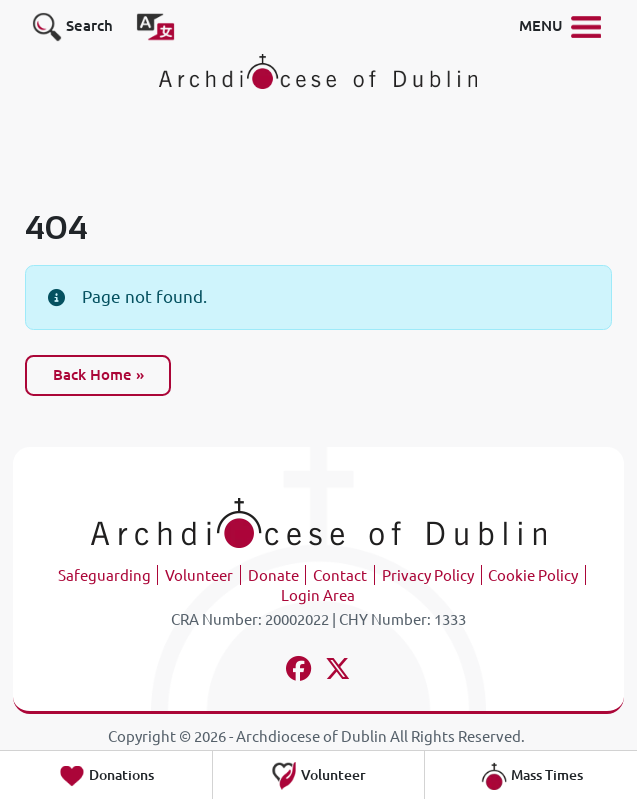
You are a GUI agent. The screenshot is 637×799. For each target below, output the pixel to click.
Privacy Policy (428, 575)
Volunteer (199, 575)
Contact (340, 575)
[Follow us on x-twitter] (337, 671)
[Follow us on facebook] (299, 671)
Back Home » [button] (98, 374)
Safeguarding (104, 575)
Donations (106, 776)
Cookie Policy (533, 575)
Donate (273, 575)
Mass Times (531, 776)
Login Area (318, 595)
